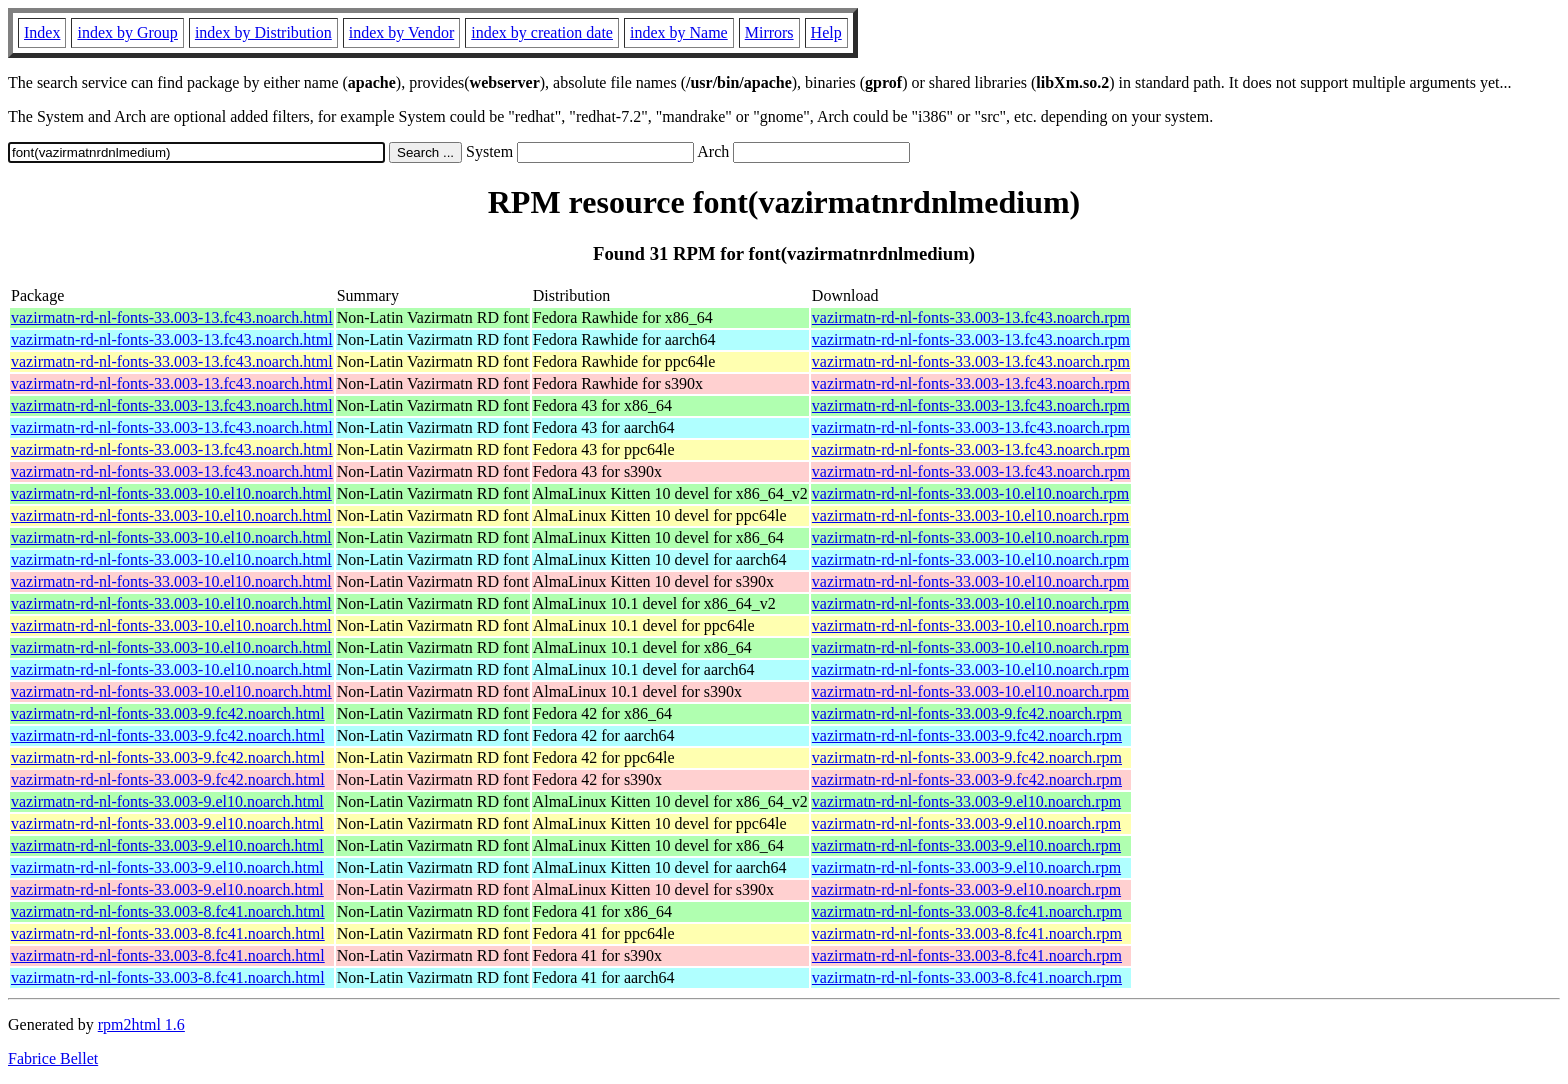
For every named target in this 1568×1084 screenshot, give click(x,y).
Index (42, 32)
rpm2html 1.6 (141, 1024)
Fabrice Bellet (53, 1058)
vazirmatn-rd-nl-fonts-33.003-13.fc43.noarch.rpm (971, 317)
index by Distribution (263, 32)
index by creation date (542, 32)
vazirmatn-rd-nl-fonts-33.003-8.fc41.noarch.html (168, 911)
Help (826, 32)
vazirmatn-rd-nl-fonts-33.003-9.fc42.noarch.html (168, 713)
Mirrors (769, 32)
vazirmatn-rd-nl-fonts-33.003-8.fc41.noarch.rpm (967, 911)
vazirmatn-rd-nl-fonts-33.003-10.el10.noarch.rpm (970, 493)
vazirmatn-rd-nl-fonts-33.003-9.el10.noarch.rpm (966, 801)
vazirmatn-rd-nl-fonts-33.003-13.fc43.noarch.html (172, 317)
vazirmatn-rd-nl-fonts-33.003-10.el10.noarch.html (171, 493)
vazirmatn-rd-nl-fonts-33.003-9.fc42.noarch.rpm (967, 713)
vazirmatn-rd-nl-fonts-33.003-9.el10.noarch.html (167, 801)
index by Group (127, 32)
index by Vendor (401, 32)
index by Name (679, 32)
